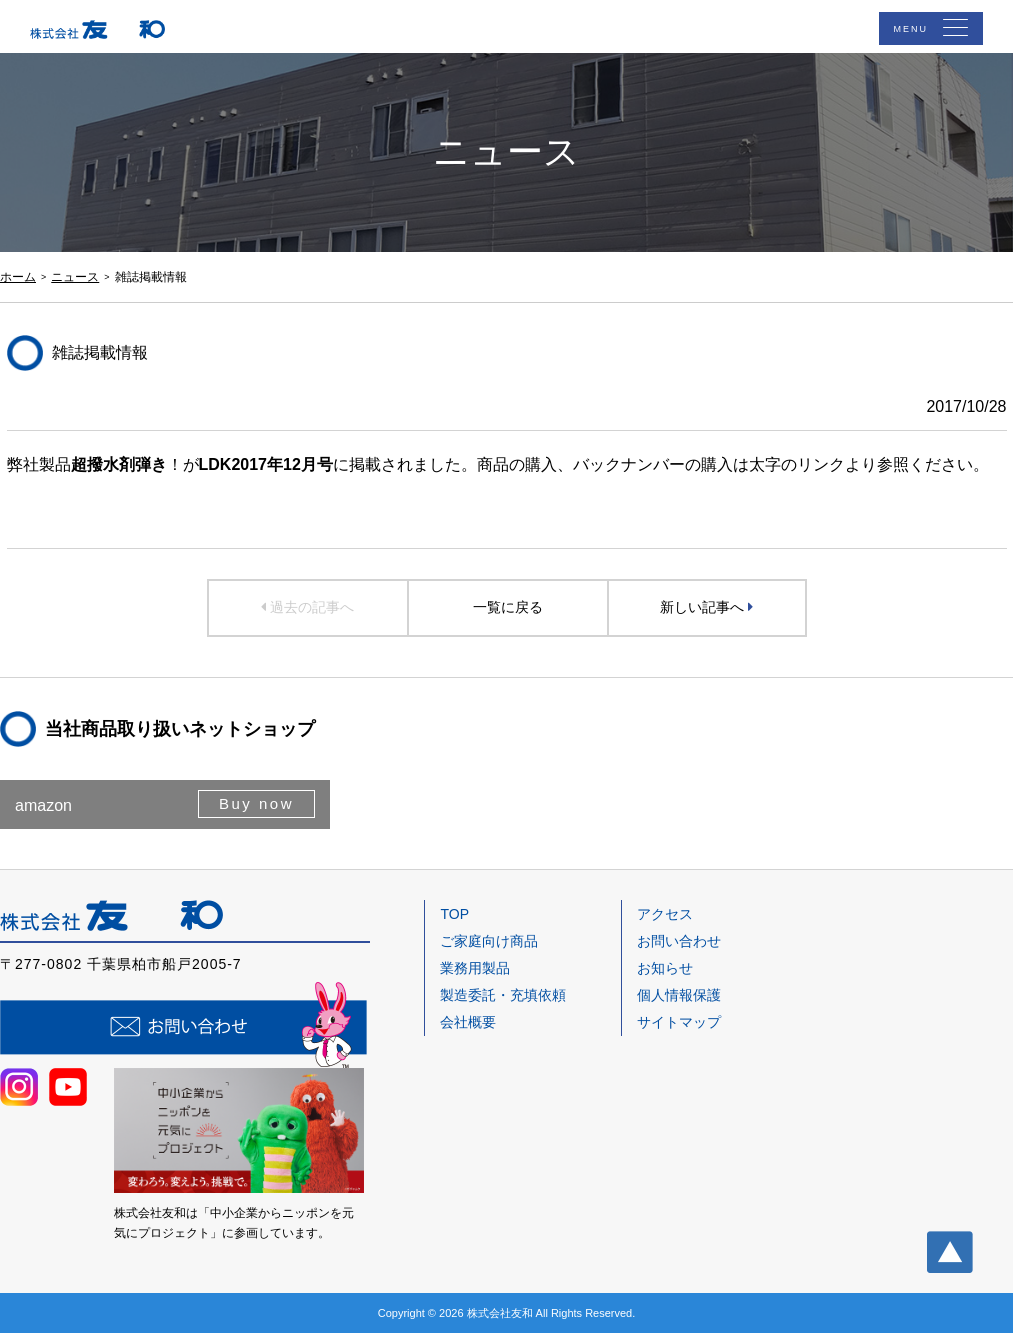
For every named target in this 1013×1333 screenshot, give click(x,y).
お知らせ (665, 968)
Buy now (256, 803)
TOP (454, 914)
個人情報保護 (679, 995)
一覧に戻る (508, 607)
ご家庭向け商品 (489, 941)
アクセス (665, 914)
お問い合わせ (679, 941)
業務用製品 (475, 968)
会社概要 (468, 1022)
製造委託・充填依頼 (503, 995)
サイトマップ (679, 1022)
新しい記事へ (706, 607)
